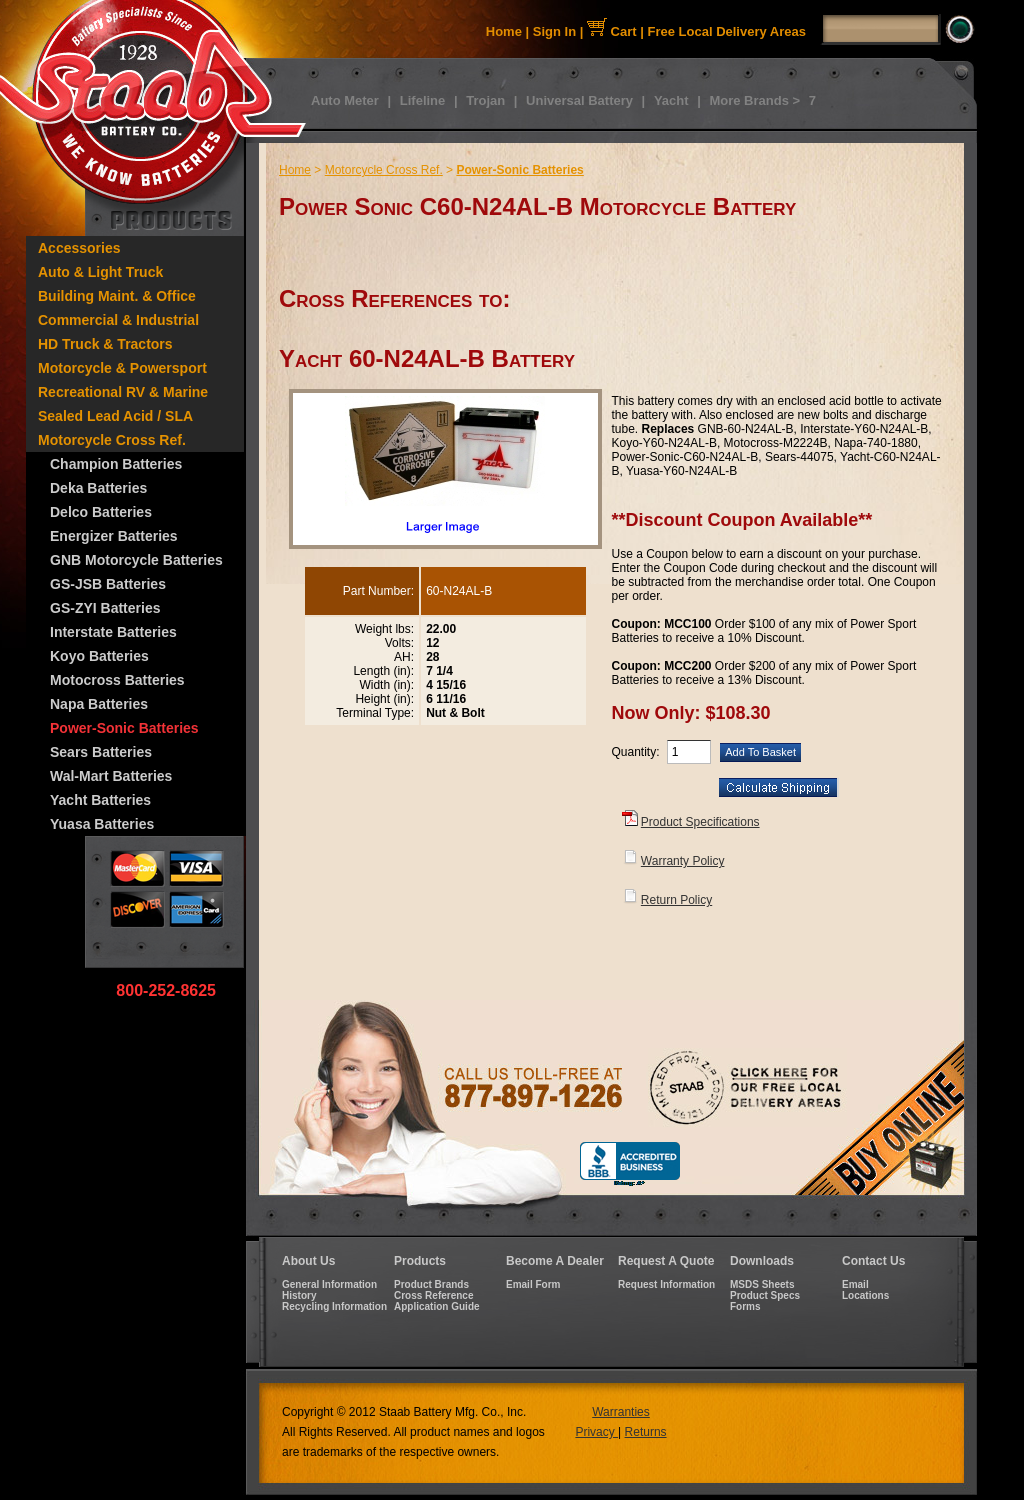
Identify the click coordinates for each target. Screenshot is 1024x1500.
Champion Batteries (116, 464)
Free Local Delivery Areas (727, 31)
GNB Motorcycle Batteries (136, 560)
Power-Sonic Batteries (124, 728)
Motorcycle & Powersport (122, 368)
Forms (745, 1306)
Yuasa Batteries (102, 824)
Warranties (621, 1412)
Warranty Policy (683, 861)
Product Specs (765, 1295)
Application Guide (437, 1306)
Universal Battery (579, 100)
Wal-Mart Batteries (111, 776)
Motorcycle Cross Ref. (112, 440)
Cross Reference (433, 1295)
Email (855, 1284)
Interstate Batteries (113, 632)
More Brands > (754, 100)
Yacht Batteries (100, 800)
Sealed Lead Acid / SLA (115, 416)
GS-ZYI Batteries (105, 608)
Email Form (533, 1284)
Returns (646, 1432)
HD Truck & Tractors (105, 344)
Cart (612, 31)
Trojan (485, 100)
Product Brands (431, 1284)
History (299, 1295)
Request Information (666, 1284)
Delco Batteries (101, 512)
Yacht (671, 100)
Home (504, 31)
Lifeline (423, 100)
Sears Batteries (101, 752)
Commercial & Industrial (118, 320)
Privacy (596, 1432)
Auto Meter (345, 100)
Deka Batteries (98, 488)
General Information (329, 1284)
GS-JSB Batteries (108, 584)
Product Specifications (700, 822)
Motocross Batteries (117, 680)
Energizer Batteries (114, 536)
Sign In (554, 31)
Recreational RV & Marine (123, 392)
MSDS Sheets (762, 1284)
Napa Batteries (99, 704)
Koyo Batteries (99, 656)
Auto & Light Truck (100, 272)
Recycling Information (334, 1306)
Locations (865, 1295)
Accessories (79, 248)
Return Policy (676, 900)
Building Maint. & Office (117, 296)
